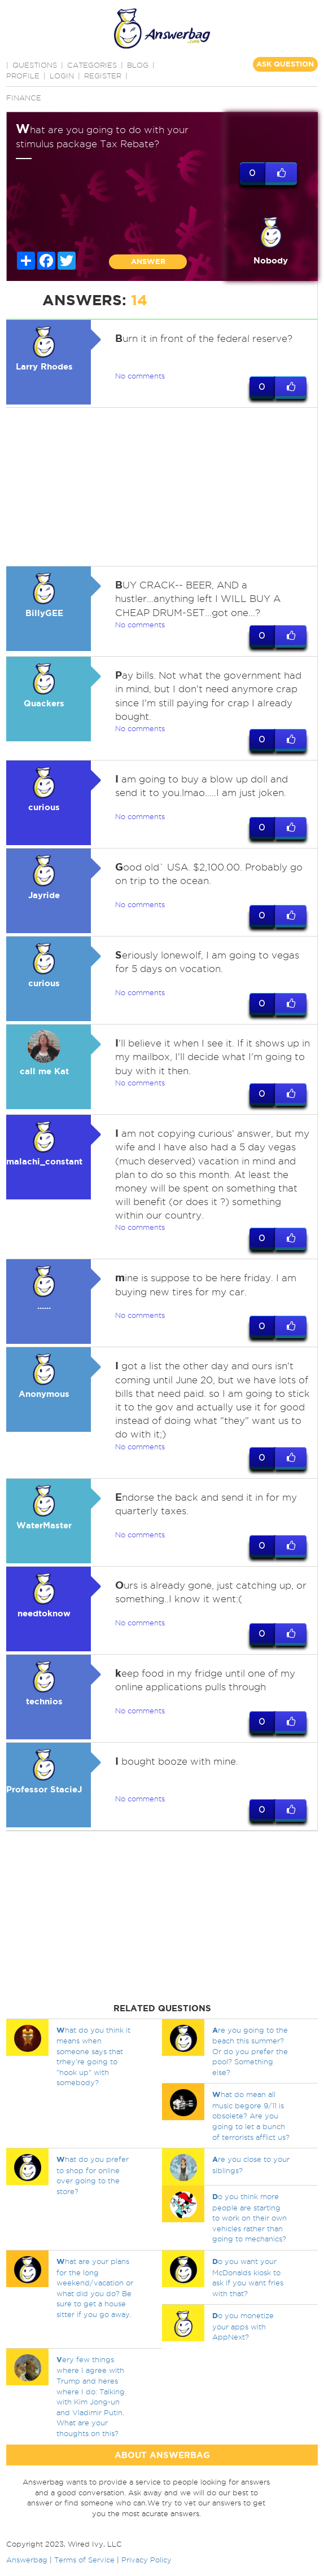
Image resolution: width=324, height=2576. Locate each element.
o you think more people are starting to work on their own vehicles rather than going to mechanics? (249, 2218)
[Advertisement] (160, 487)
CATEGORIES (92, 65)
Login (62, 76)
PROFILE (23, 76)
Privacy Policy (146, 2560)
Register (102, 76)
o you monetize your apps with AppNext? (243, 2326)
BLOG (137, 65)
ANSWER (148, 261)
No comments (140, 376)
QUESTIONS (34, 65)
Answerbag (26, 2560)
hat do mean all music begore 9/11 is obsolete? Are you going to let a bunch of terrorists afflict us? (251, 2116)
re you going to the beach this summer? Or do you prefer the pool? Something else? (250, 2051)
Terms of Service (84, 2560)
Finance (23, 98)
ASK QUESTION (285, 64)
